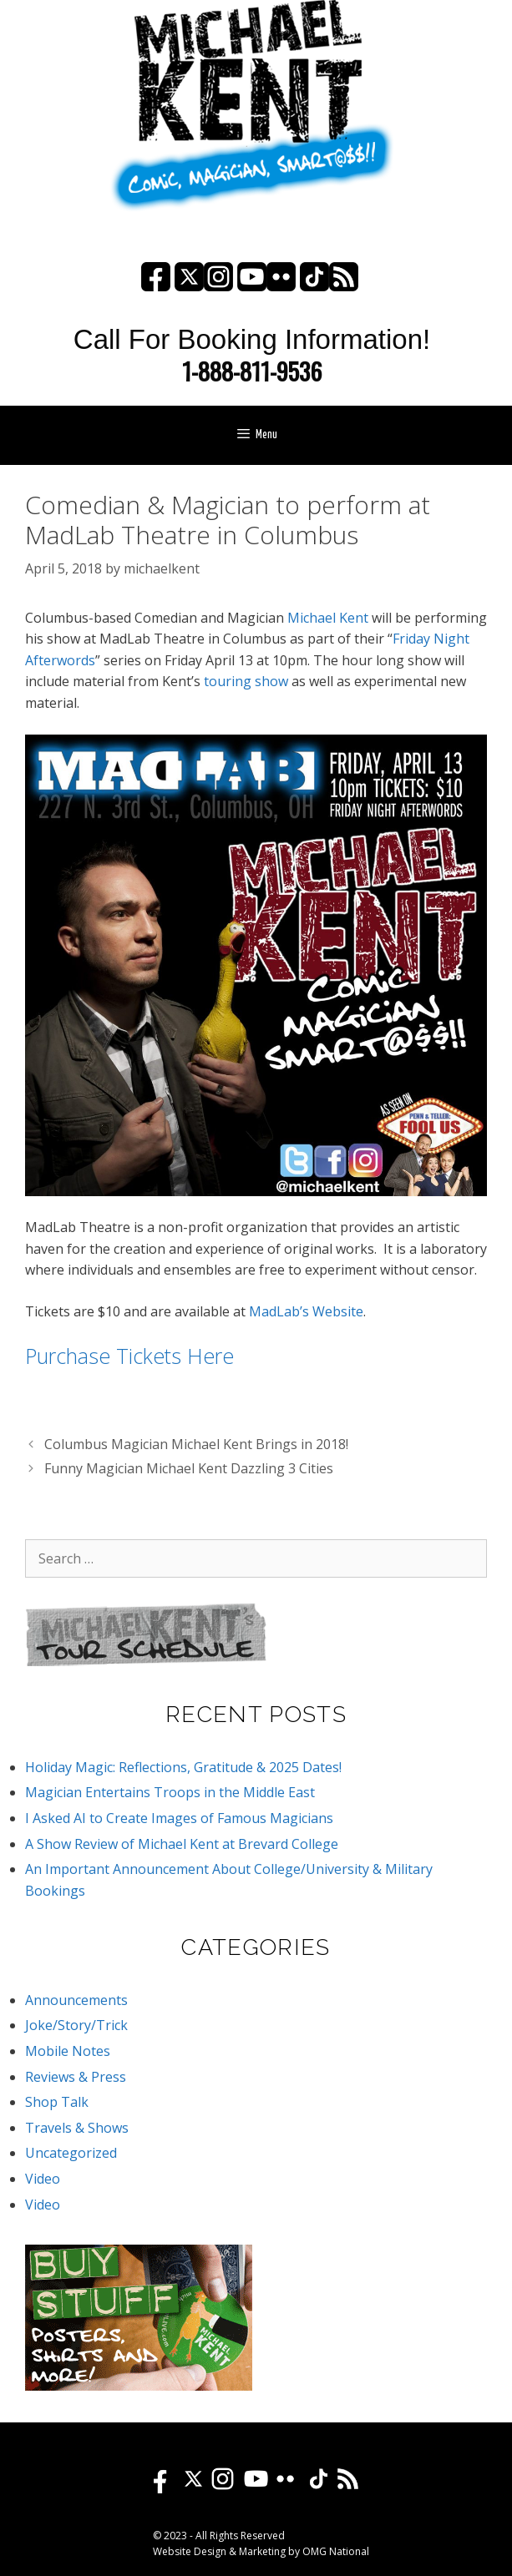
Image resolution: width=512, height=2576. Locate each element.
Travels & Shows (77, 2128)
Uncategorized (71, 2153)
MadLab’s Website (306, 1311)
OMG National (335, 2551)
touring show (246, 681)
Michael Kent (327, 618)
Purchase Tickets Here (129, 1355)
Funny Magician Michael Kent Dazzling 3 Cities (188, 1468)
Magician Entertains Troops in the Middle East (170, 1792)
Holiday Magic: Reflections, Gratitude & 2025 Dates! (183, 1767)
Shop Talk (57, 2102)
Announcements (76, 2000)
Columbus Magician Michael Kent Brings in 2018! (196, 1444)
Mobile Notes (67, 2051)
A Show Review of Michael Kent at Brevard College (181, 1844)
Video (42, 2178)
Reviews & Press (75, 2077)
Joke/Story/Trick (76, 2025)
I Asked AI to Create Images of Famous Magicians (179, 1818)
